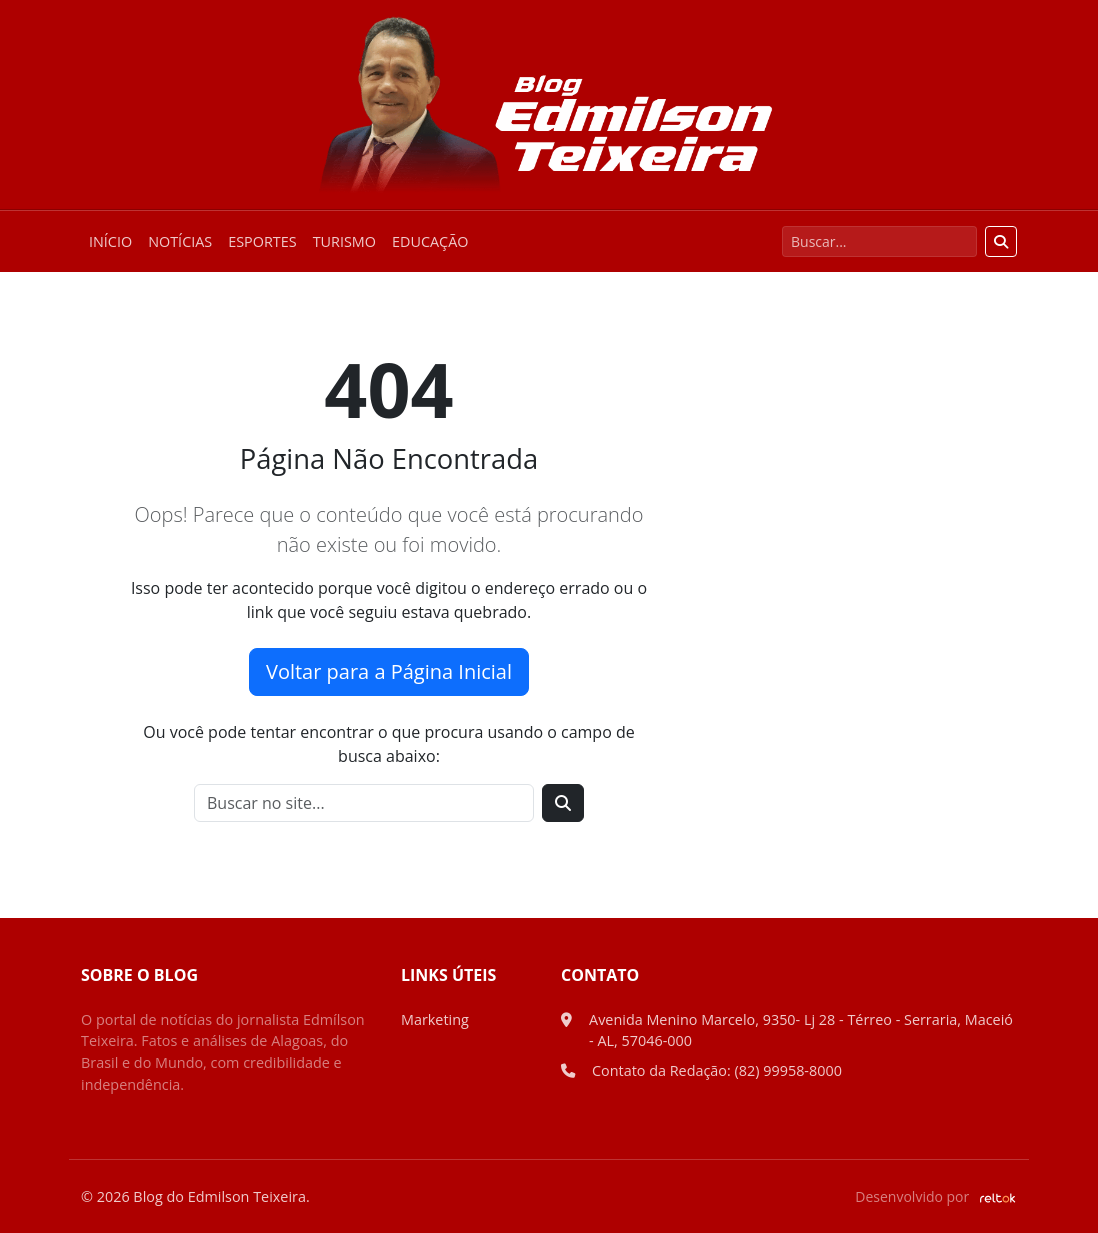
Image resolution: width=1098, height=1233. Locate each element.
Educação (430, 241)
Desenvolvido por (936, 1196)
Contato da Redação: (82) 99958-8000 (717, 1070)
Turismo (344, 241)
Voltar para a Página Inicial (389, 671)
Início (110, 241)
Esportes (262, 241)
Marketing (435, 1019)
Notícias (180, 241)
